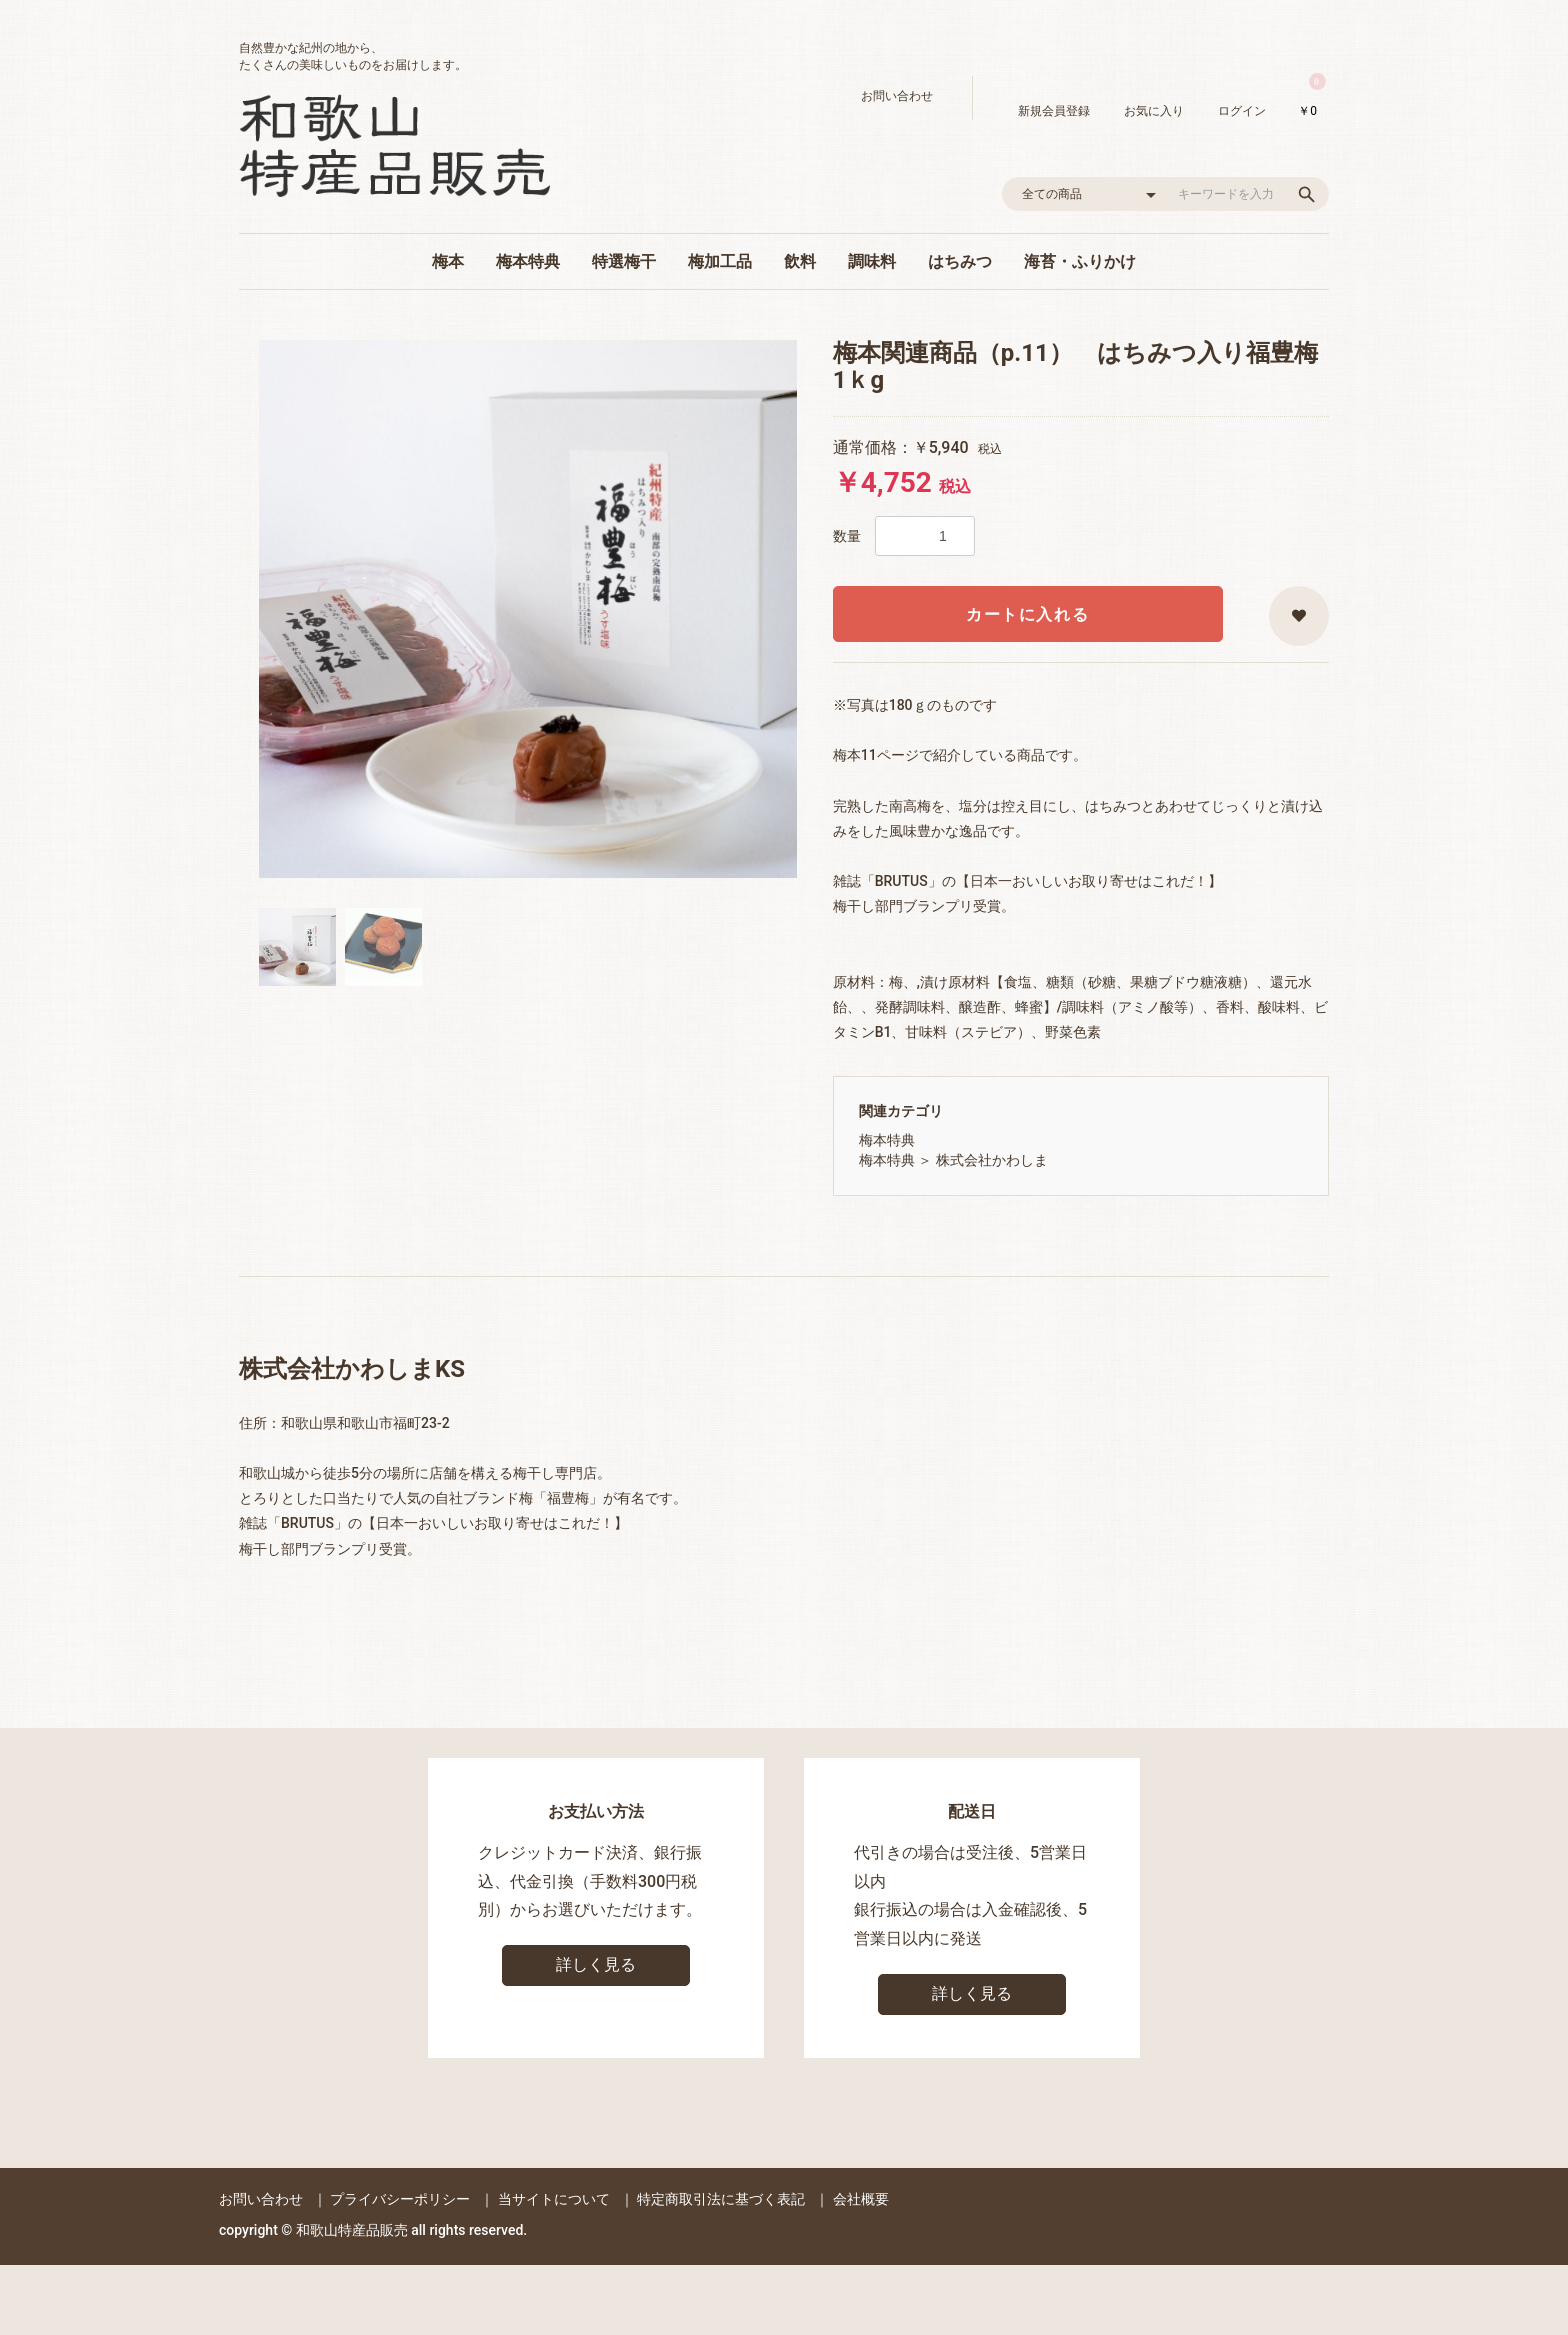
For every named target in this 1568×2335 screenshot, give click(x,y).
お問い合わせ (261, 2199)
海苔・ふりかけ (1080, 261)
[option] (528, 609)
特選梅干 (624, 261)
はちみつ (960, 261)
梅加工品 (720, 261)
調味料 (872, 261)
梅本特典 (528, 261)
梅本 (448, 261)
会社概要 (861, 2199)
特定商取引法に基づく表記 (721, 2199)
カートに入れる (1027, 614)
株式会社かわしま (992, 1160)
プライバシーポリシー (400, 2199)
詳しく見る (596, 1964)
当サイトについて (554, 2199)
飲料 (800, 261)
